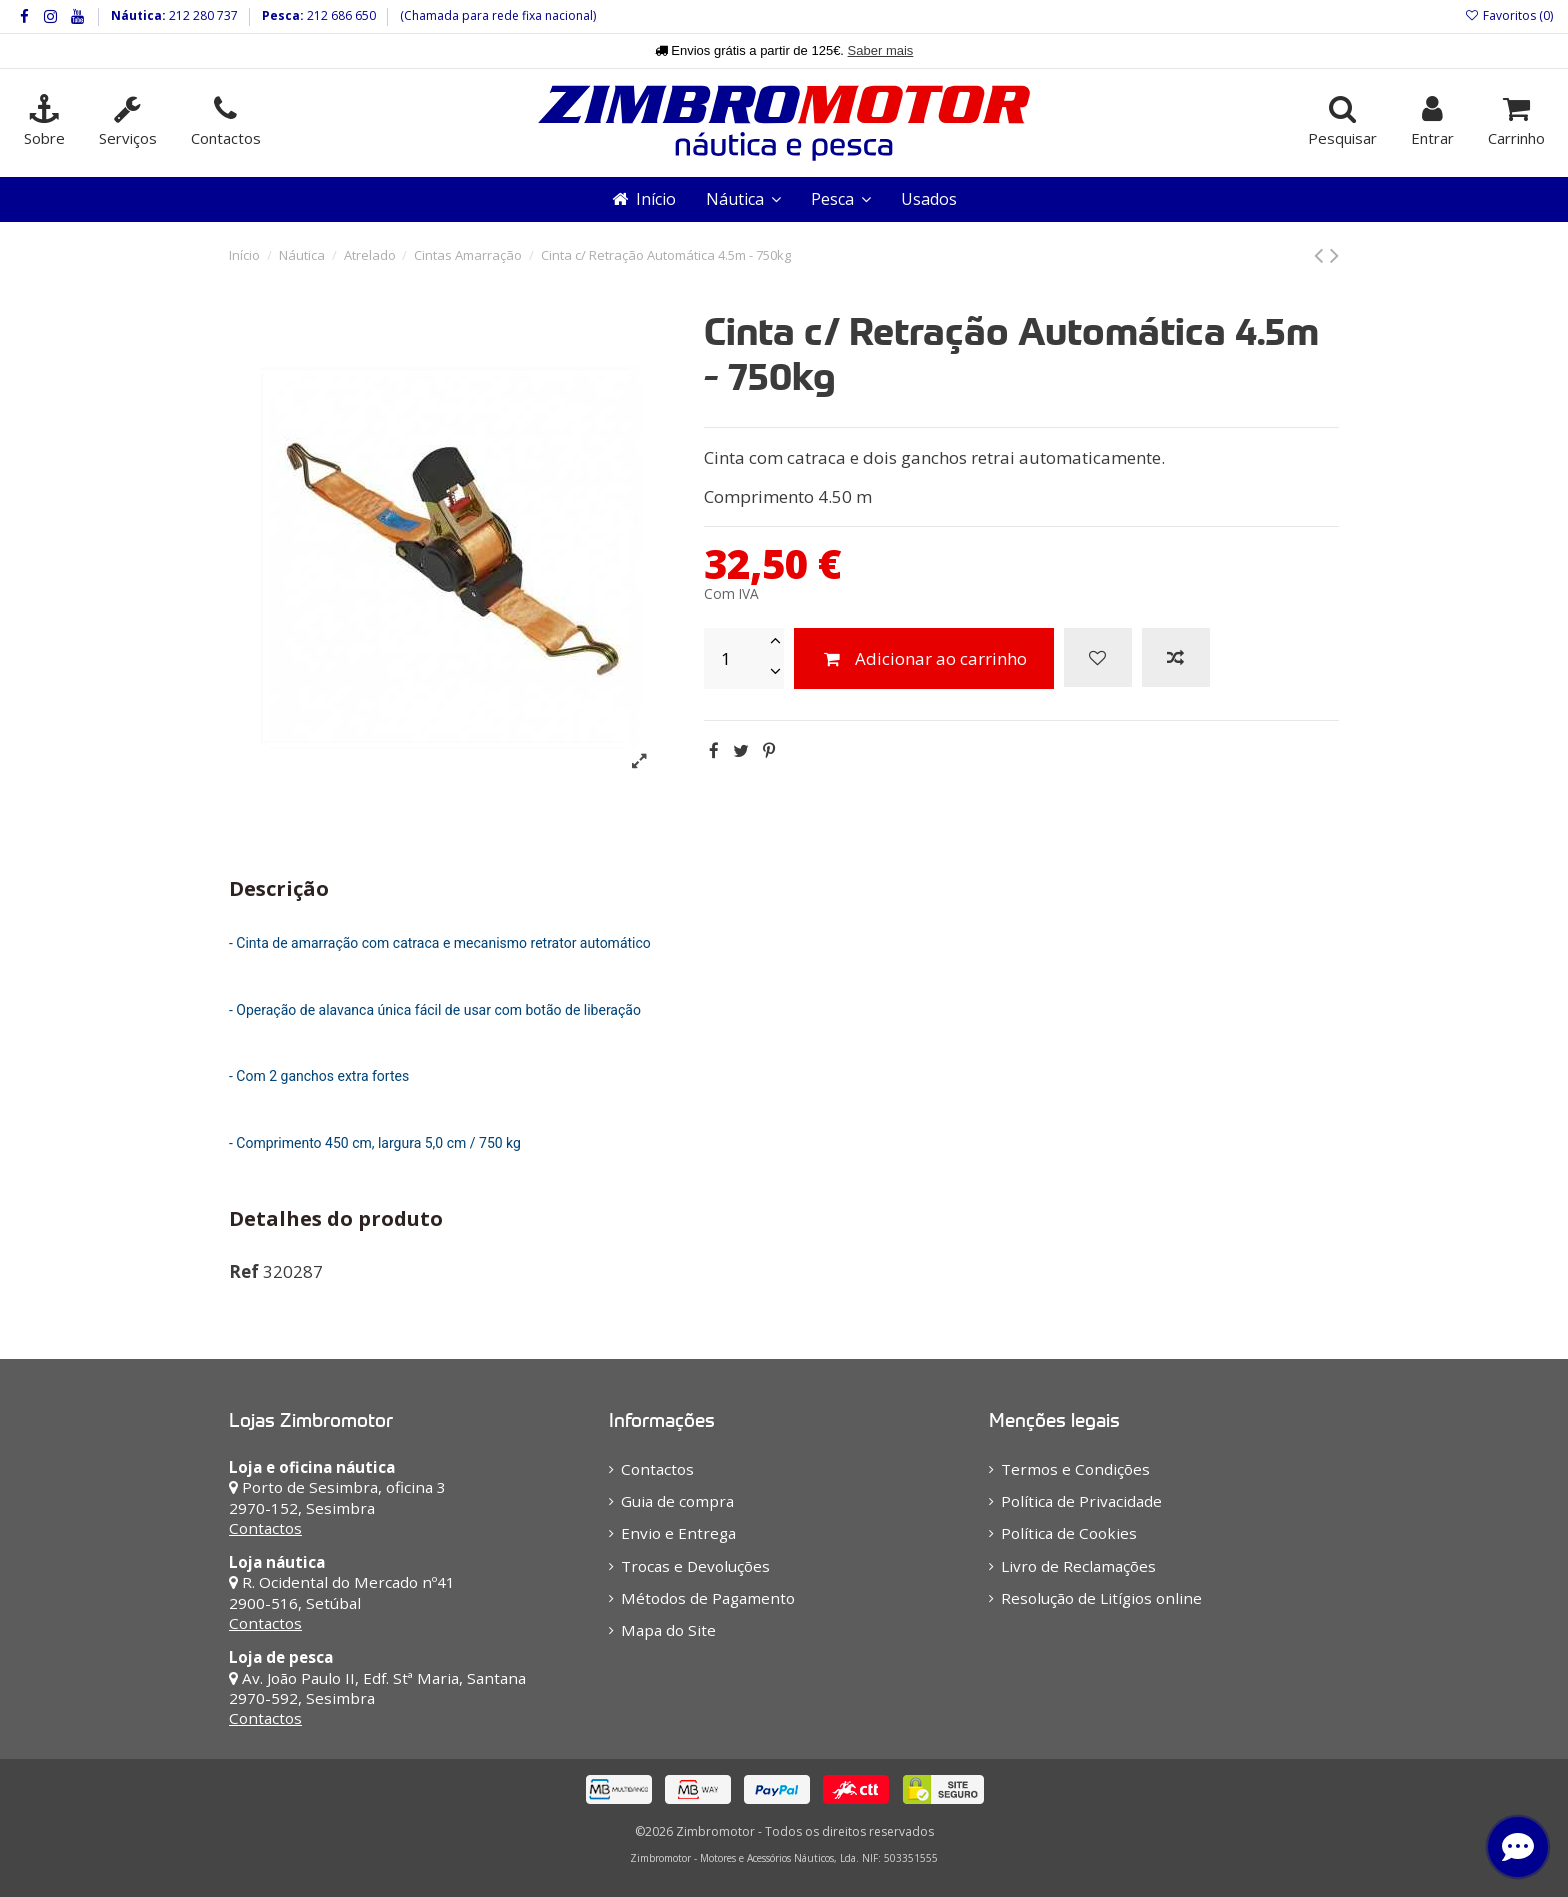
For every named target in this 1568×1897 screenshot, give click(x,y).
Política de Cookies (1069, 1533)
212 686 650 (340, 15)
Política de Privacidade (1081, 1501)
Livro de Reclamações (1078, 1566)
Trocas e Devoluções (695, 1566)
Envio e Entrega (678, 1533)
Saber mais (881, 50)
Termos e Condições (1075, 1469)
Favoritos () (1509, 15)
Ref (244, 1271)
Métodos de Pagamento (708, 1598)
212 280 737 (202, 15)
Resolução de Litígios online (1101, 1598)
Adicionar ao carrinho (924, 658)
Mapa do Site (668, 1630)
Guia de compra (677, 1501)
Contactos (265, 1528)
